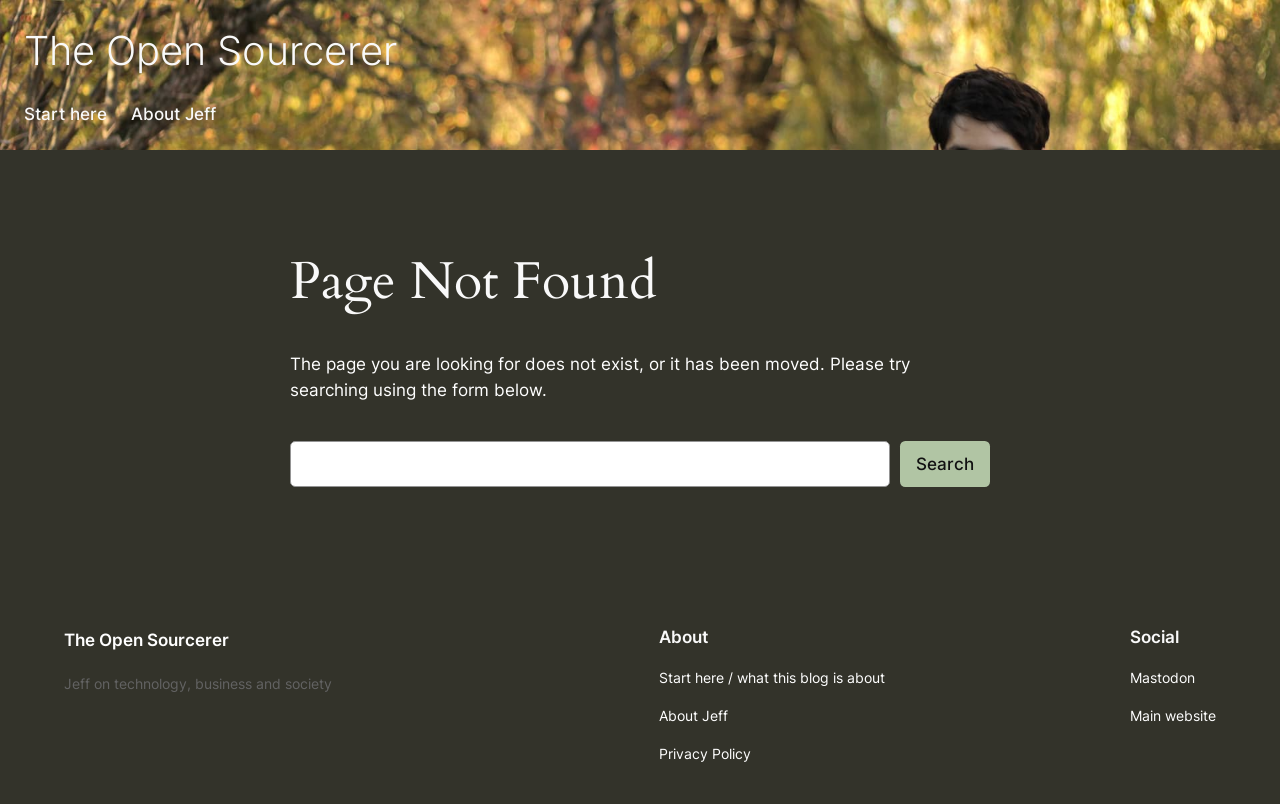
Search (945, 464)
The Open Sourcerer (210, 50)
